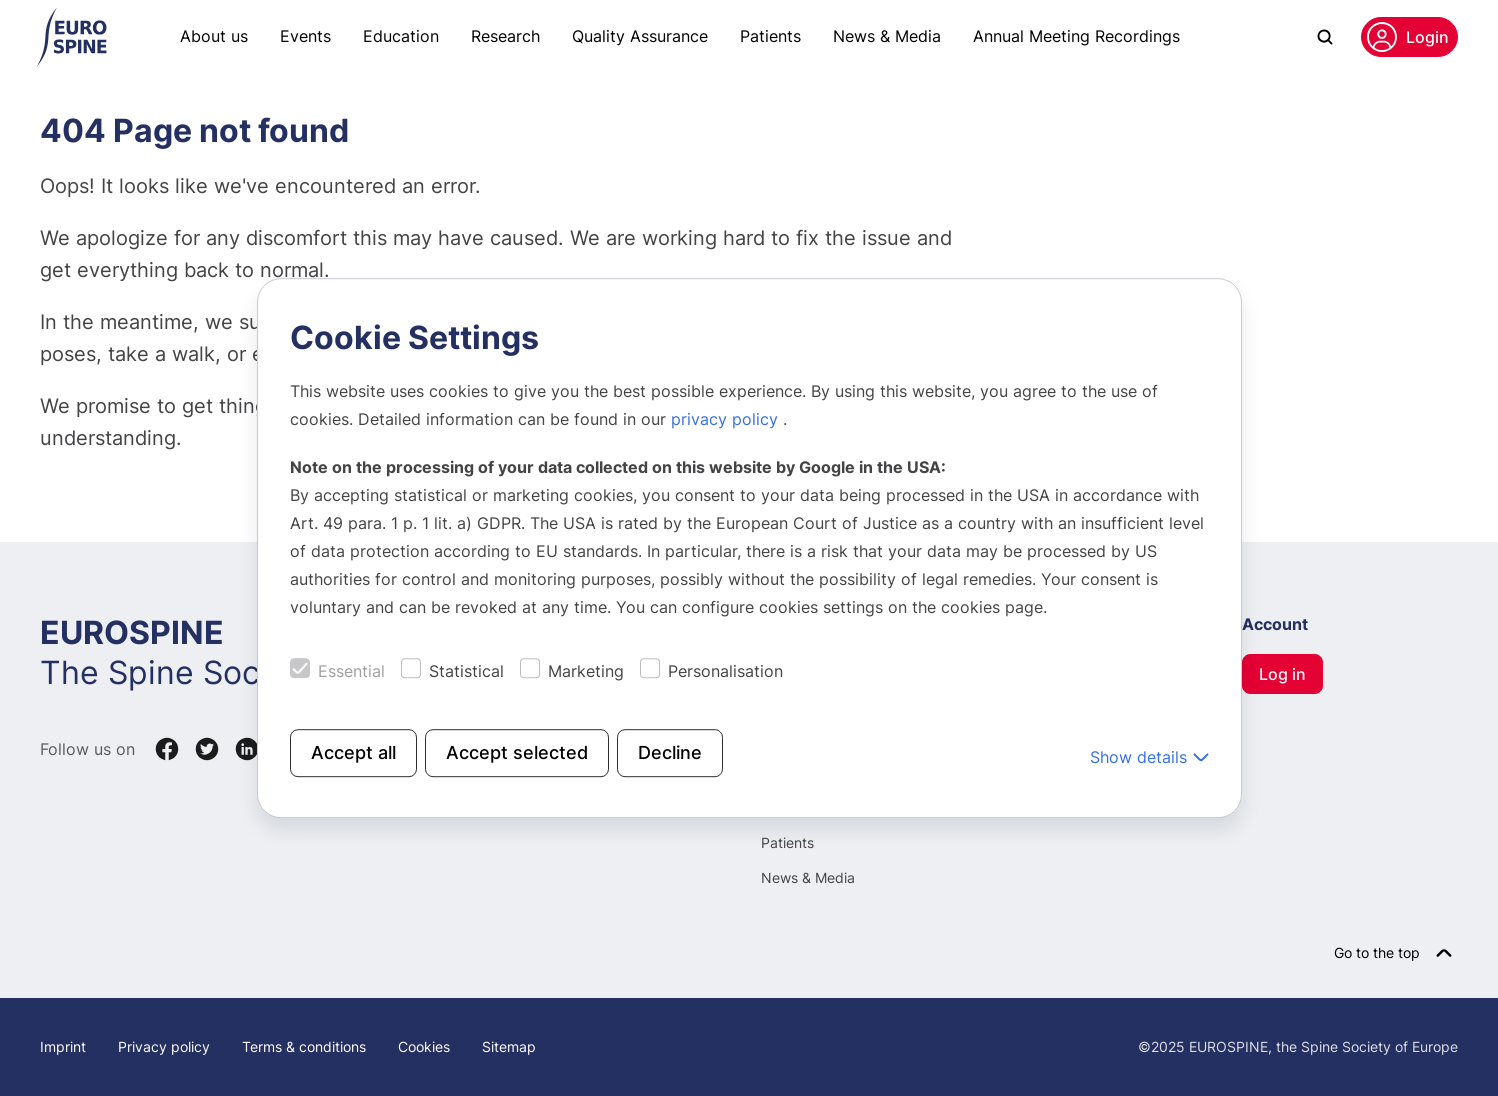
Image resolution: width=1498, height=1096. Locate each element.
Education (401, 36)
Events (305, 36)
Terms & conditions (304, 1046)
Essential (351, 671)
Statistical (466, 671)
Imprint (63, 1046)
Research (505, 36)
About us (214, 36)
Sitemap (509, 1046)
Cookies (424, 1046)
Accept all (353, 752)
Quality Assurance (640, 36)
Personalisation (725, 671)
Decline (670, 752)
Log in (1282, 674)
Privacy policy (164, 1046)
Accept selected (517, 752)
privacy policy (727, 419)
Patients (770, 36)
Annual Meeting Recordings (1076, 36)
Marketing (586, 671)
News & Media (887, 36)
